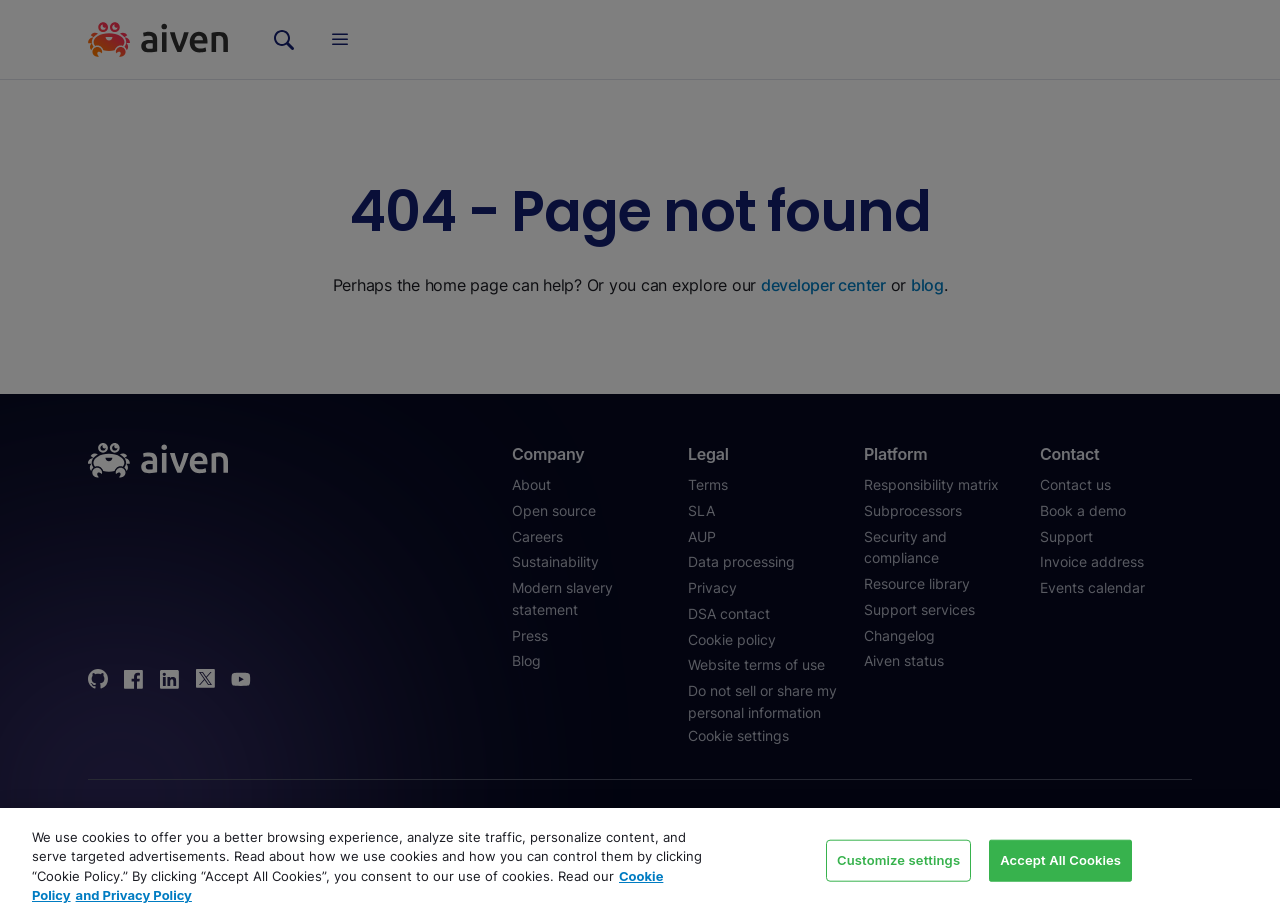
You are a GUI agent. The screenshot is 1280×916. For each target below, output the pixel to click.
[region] (640, 862)
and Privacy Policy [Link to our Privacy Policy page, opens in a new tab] (134, 895)
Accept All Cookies (1060, 860)
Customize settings (898, 860)
